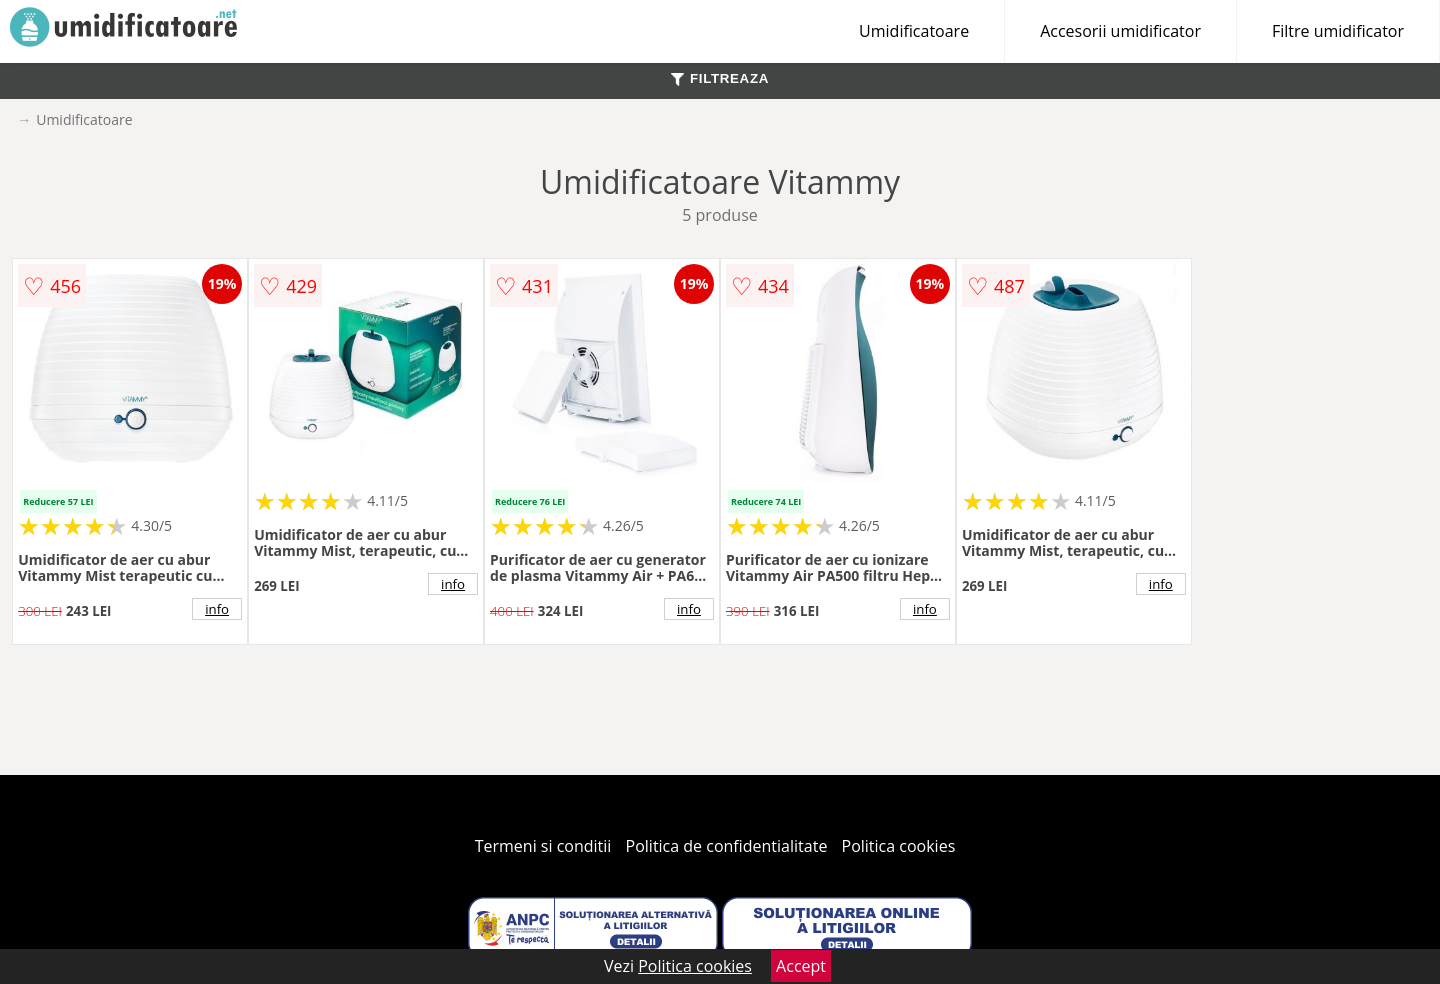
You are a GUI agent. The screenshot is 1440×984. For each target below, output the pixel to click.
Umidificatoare (914, 31)
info (217, 609)
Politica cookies (899, 846)
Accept (801, 966)
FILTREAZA (720, 78)
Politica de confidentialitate (727, 846)
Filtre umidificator (1338, 31)
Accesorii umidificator (1120, 31)
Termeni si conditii (543, 846)
